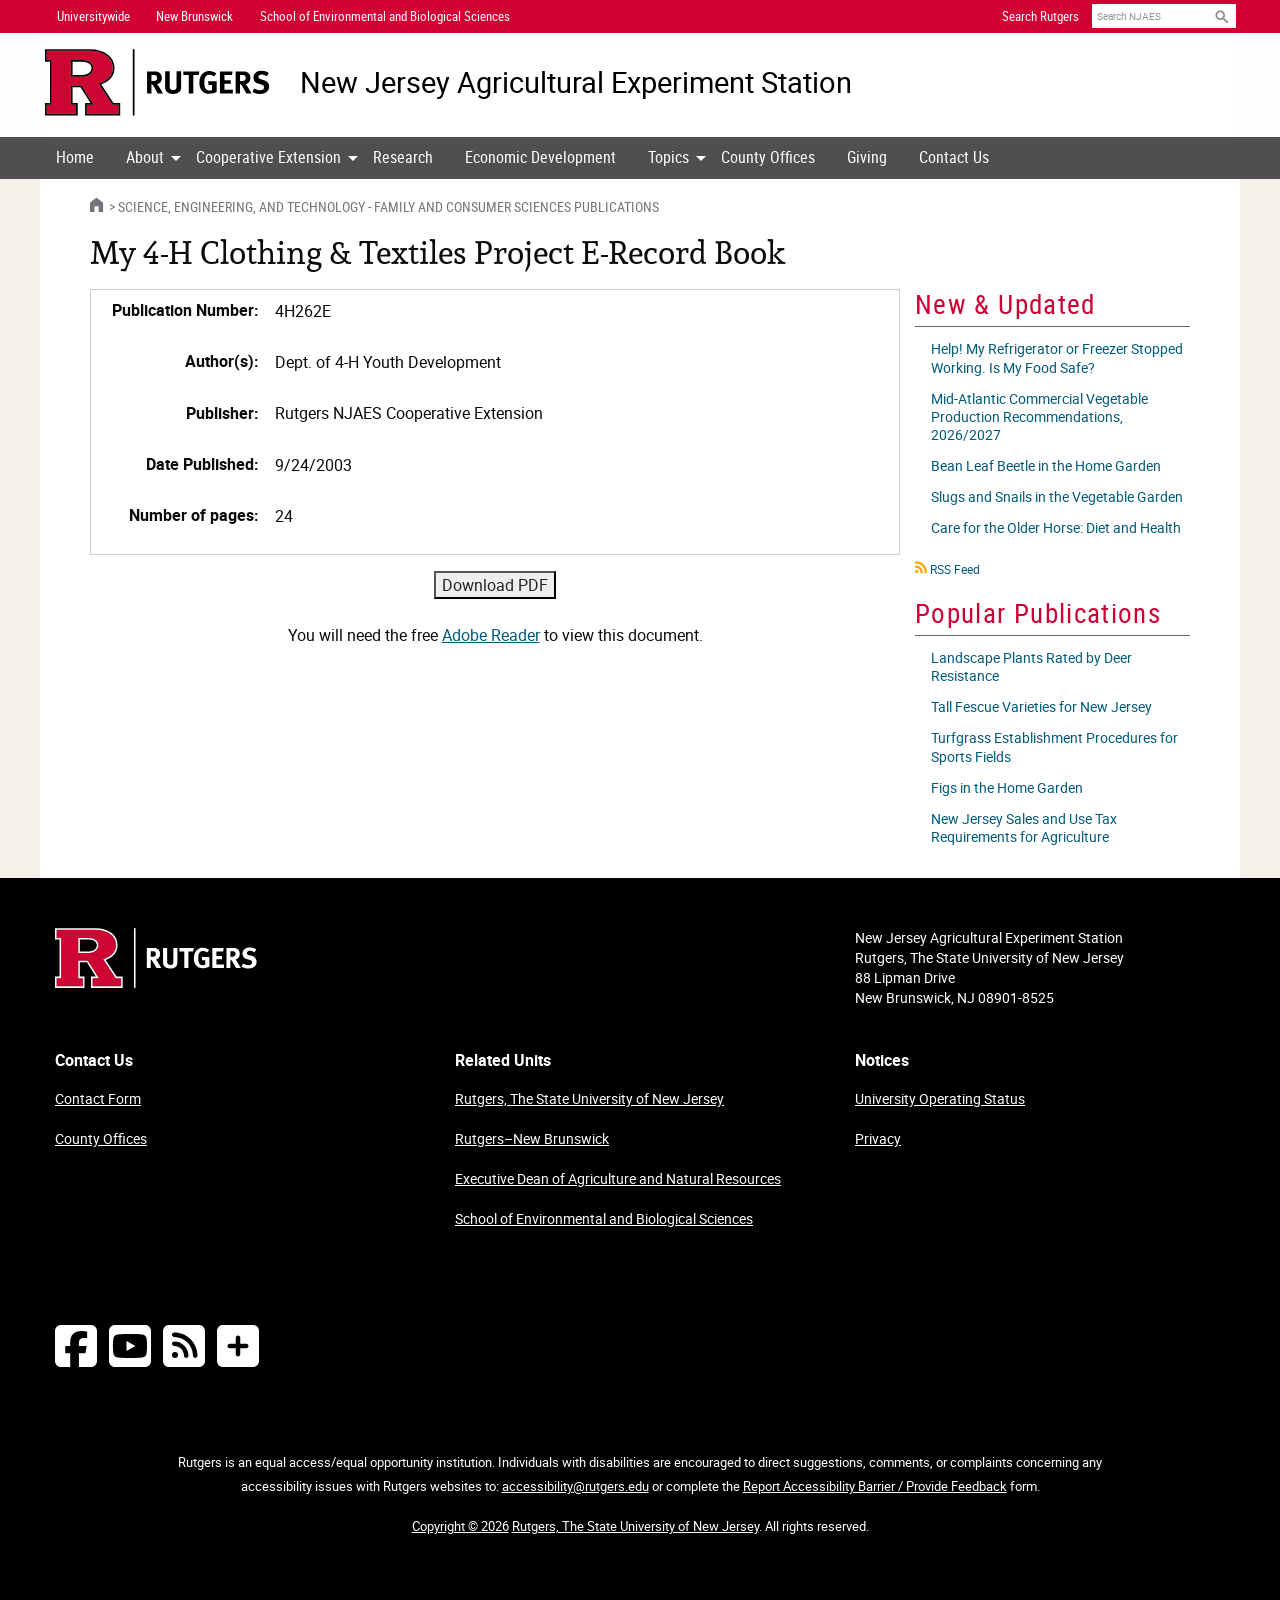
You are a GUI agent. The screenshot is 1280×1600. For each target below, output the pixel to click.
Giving (867, 157)
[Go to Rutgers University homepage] (157, 82)
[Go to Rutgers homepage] (156, 982)
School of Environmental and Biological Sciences (604, 1218)
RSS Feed (955, 569)
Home (75, 157)
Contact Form (98, 1098)
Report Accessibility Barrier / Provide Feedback (875, 1486)
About (145, 157)
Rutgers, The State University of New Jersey (589, 1098)
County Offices (768, 157)
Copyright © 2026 (460, 1526)
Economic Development (540, 157)
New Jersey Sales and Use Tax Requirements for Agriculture (1024, 827)
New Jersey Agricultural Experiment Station (576, 82)
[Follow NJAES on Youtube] (130, 1345)
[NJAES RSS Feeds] (184, 1345)
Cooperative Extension (268, 157)
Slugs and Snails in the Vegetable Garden (1057, 496)
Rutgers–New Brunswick (532, 1138)
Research (403, 157)
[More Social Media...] (238, 1345)
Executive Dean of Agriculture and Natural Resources (618, 1178)
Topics (668, 157)
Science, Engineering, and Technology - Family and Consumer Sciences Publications (388, 206)
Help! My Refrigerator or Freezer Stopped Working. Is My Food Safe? (1057, 357)
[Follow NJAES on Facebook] (76, 1345)
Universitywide (93, 16)
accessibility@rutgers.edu (575, 1486)
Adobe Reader (491, 635)
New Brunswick (194, 16)
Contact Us (954, 157)
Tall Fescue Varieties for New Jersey (1041, 706)
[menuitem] (75, 158)
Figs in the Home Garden (1007, 787)
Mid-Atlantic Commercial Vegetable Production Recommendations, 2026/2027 (1039, 416)
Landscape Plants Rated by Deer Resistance (1031, 666)
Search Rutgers (1040, 16)
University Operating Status (940, 1098)
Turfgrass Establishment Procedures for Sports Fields (1054, 746)
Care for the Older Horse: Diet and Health (1056, 527)
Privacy (878, 1138)
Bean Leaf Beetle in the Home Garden (1046, 465)
